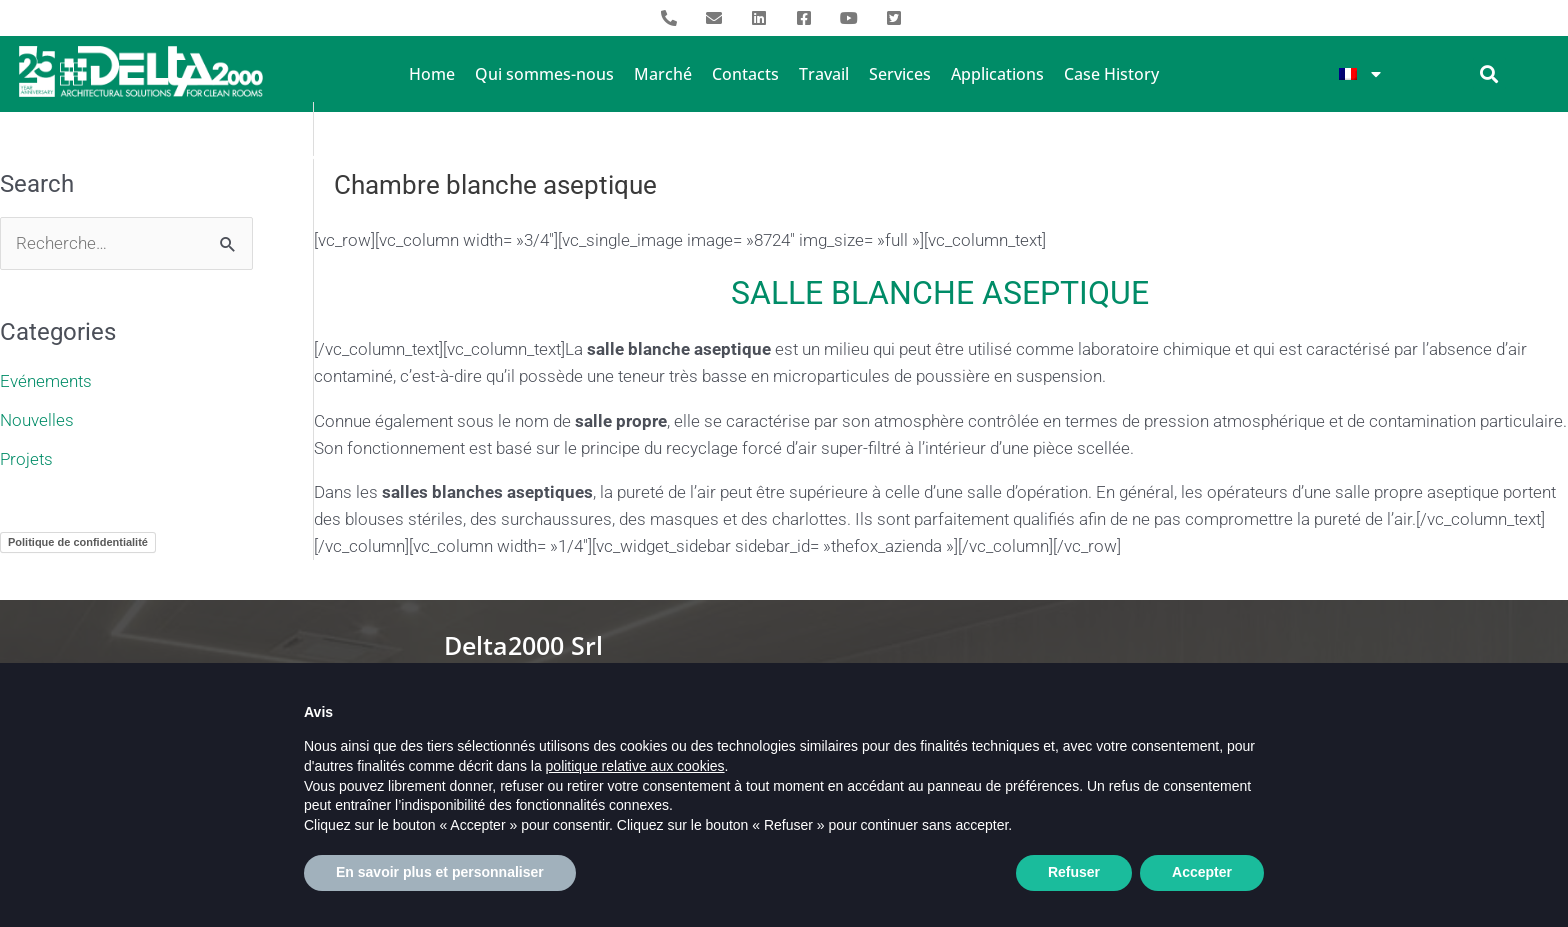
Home (432, 74)
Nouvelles (37, 419)
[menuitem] (1360, 74)
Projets (26, 457)
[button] (1489, 73)
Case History (1111, 74)
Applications (997, 74)
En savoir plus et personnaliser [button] (440, 882)
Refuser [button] (1074, 882)
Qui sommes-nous (544, 74)
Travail (824, 74)
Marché (663, 74)
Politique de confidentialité (78, 540)
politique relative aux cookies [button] (635, 776)
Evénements (46, 381)
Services (900, 74)
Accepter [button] (1202, 882)
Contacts (745, 74)
